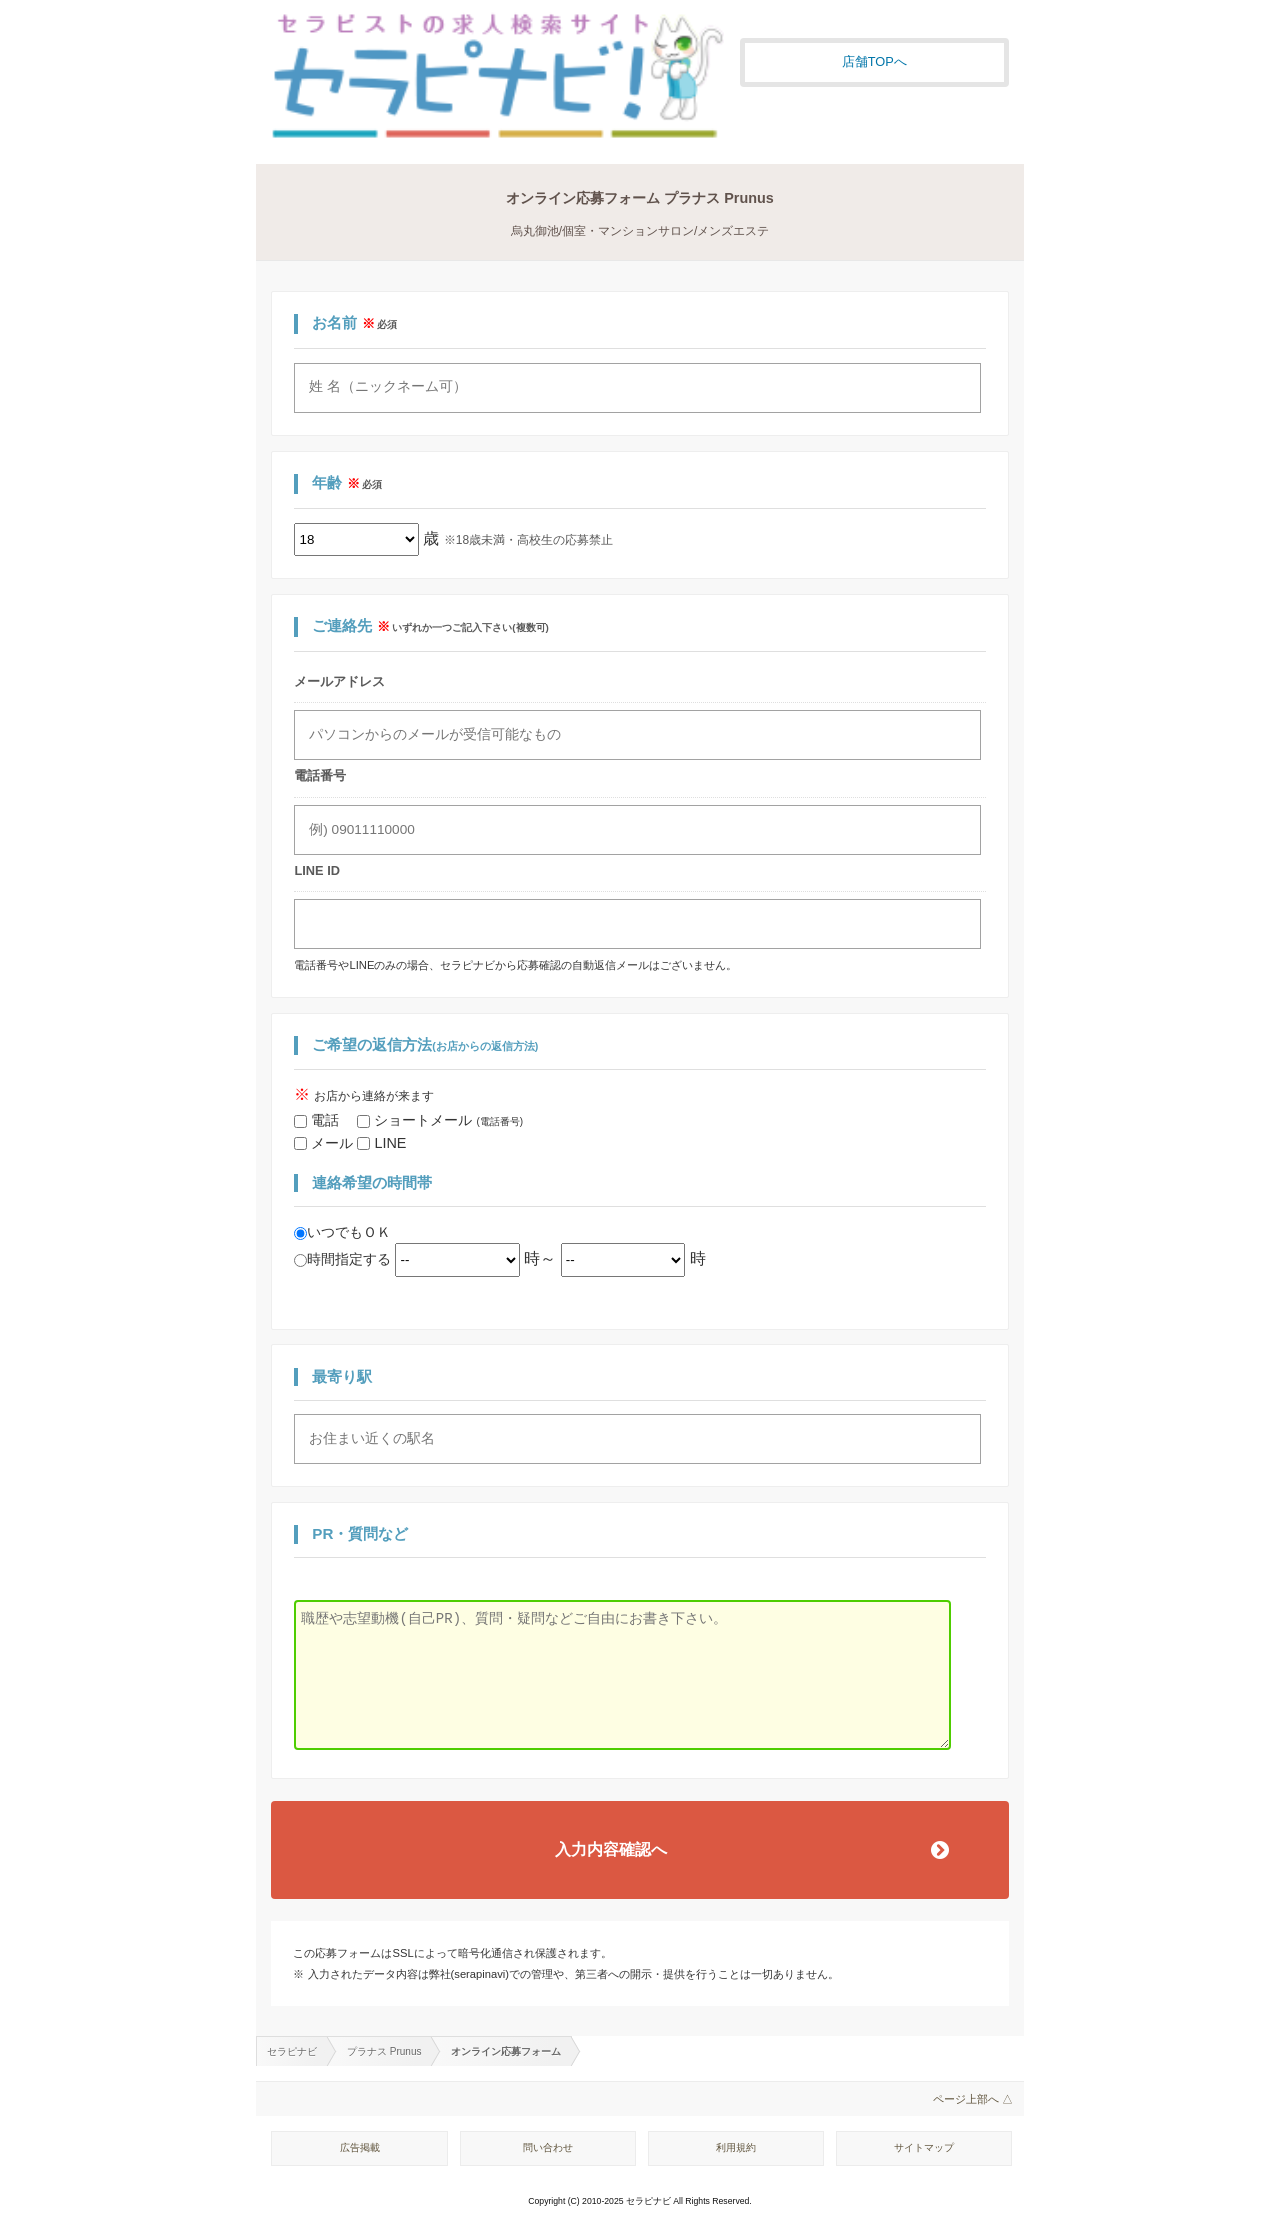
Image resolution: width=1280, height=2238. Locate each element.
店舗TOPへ (874, 61)
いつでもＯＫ (342, 1232)
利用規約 (736, 2147)
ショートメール (440, 1120)
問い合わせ (548, 2147)
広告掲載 (360, 2147)
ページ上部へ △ (973, 2099)
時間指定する (344, 1259)
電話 (325, 1120)
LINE (381, 1143)
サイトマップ (924, 2147)
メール (325, 1143)
